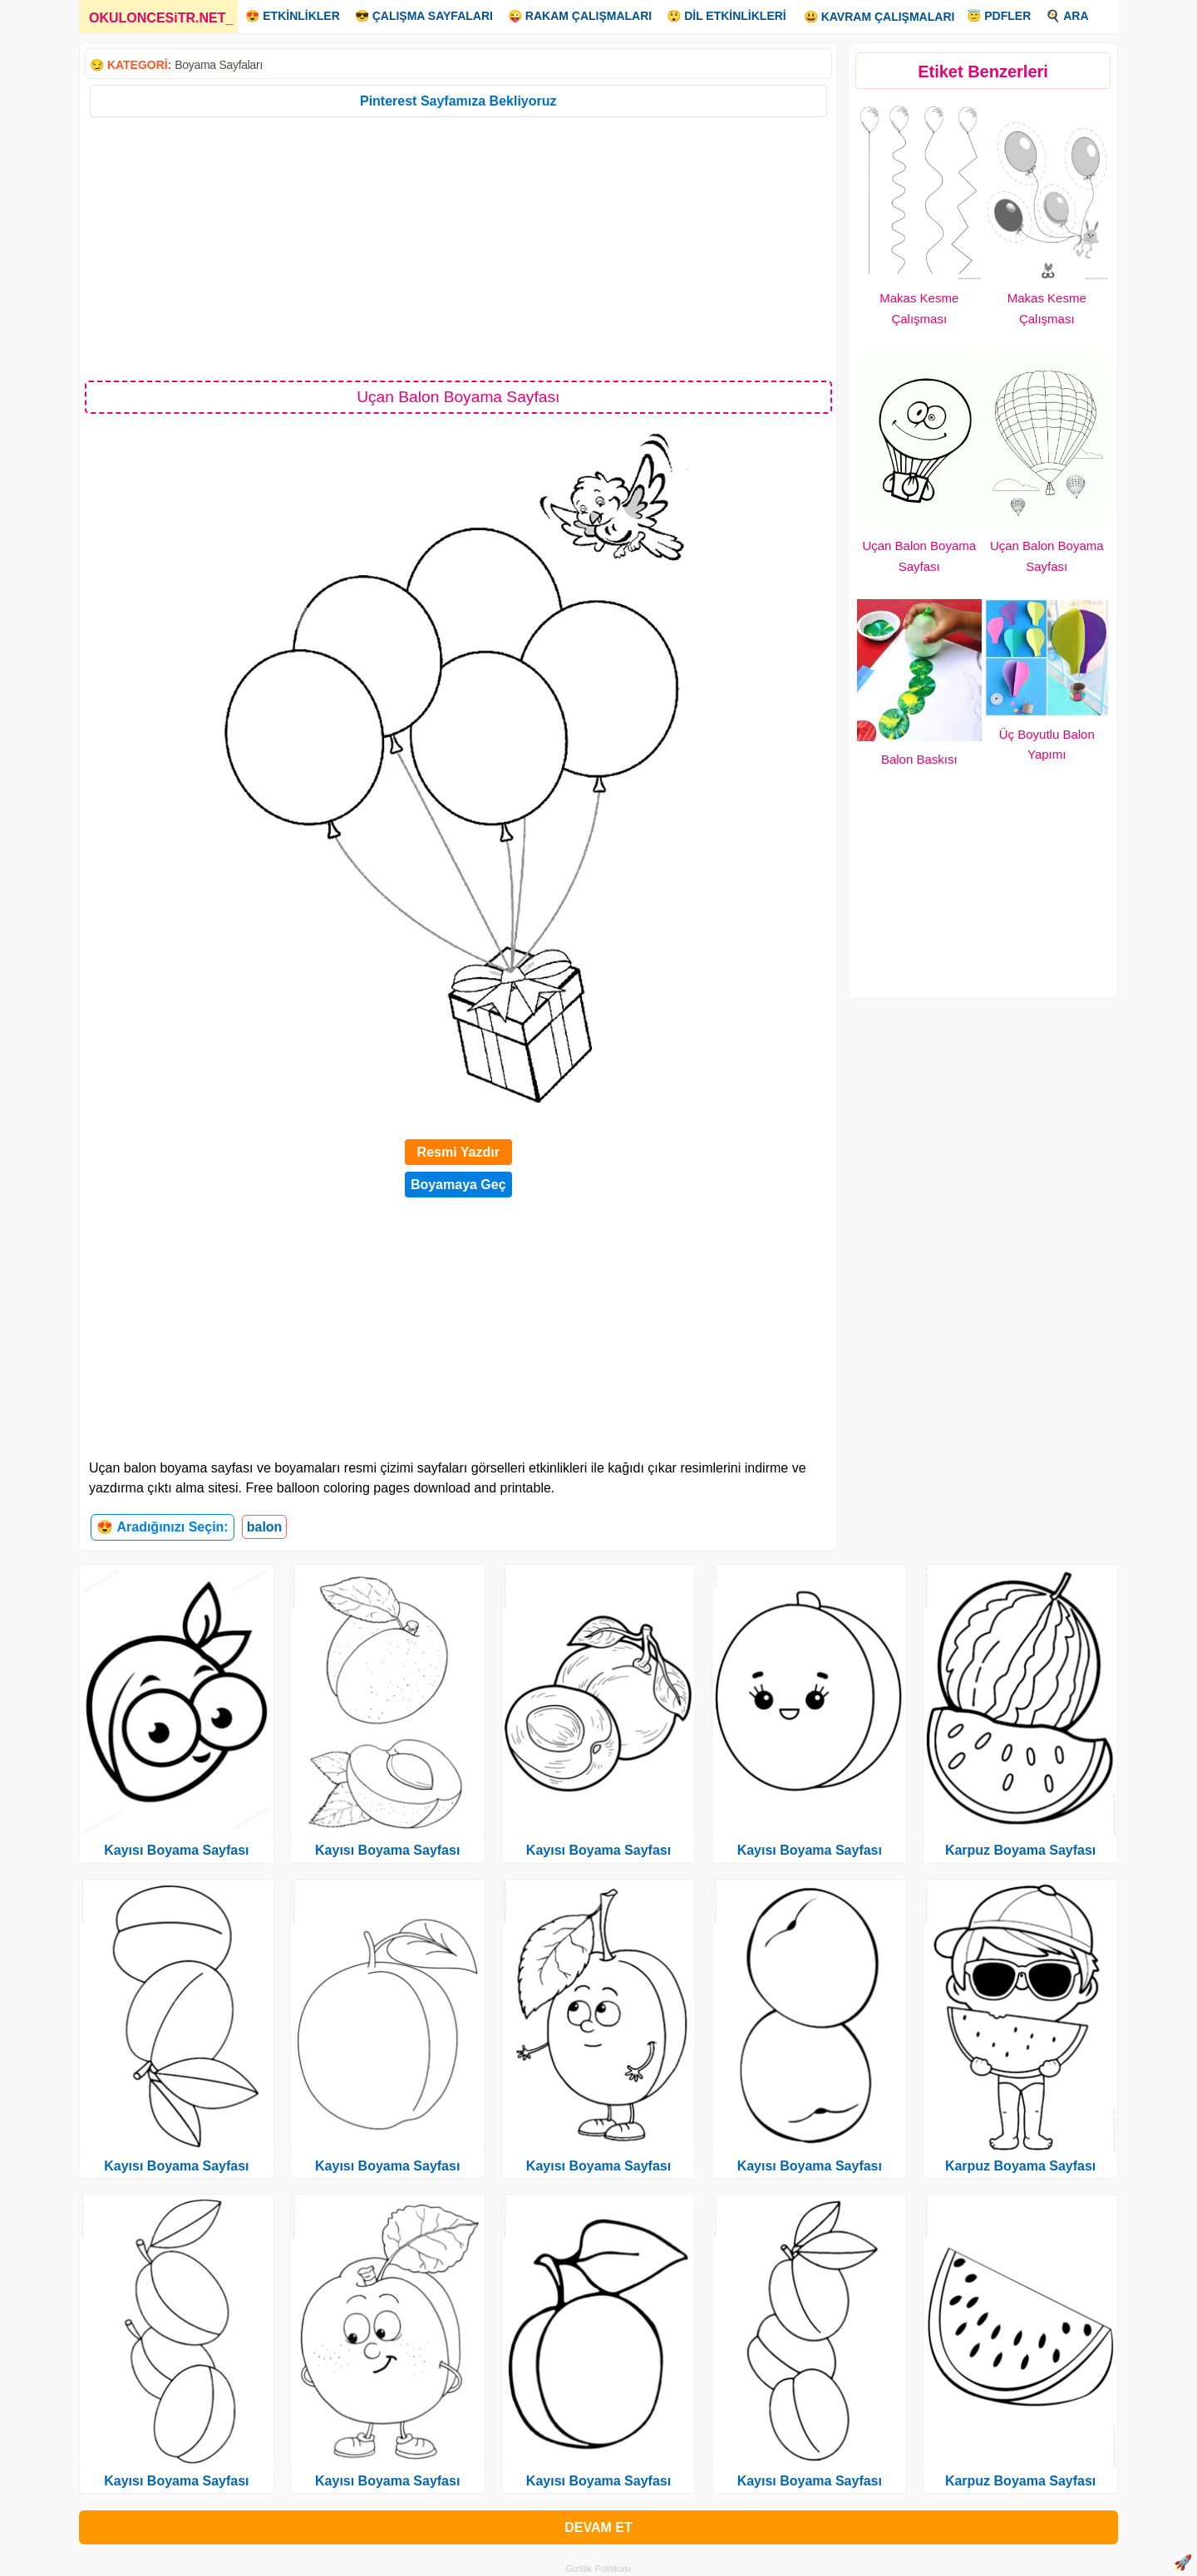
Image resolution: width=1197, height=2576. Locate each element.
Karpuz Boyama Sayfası (1020, 1850)
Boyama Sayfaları (219, 64)
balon (265, 1527)
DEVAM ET (598, 2527)
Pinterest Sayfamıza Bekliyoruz (458, 101)
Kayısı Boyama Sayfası (176, 1850)
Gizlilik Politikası (599, 2569)
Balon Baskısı (919, 759)
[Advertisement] (458, 247)
